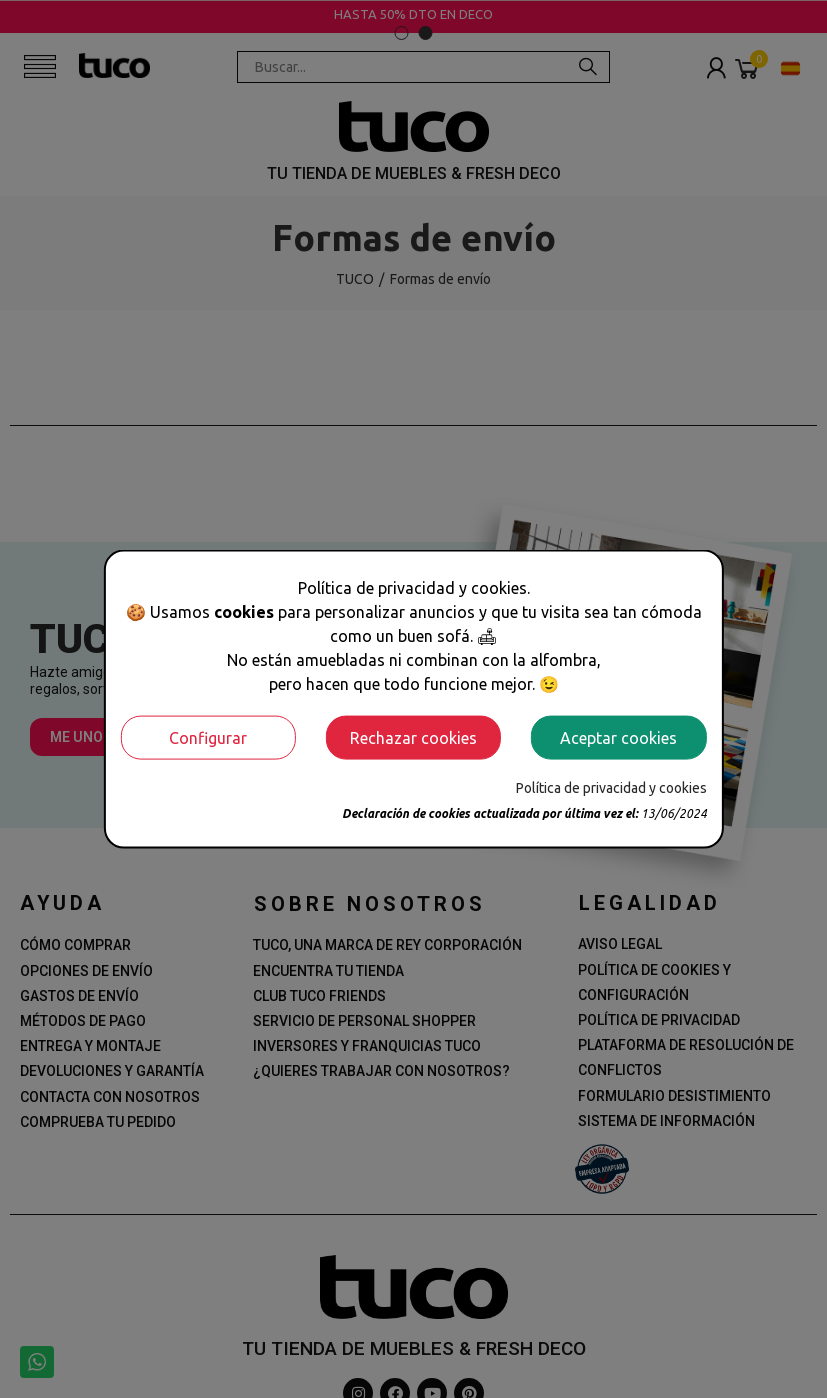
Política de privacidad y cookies (611, 787)
